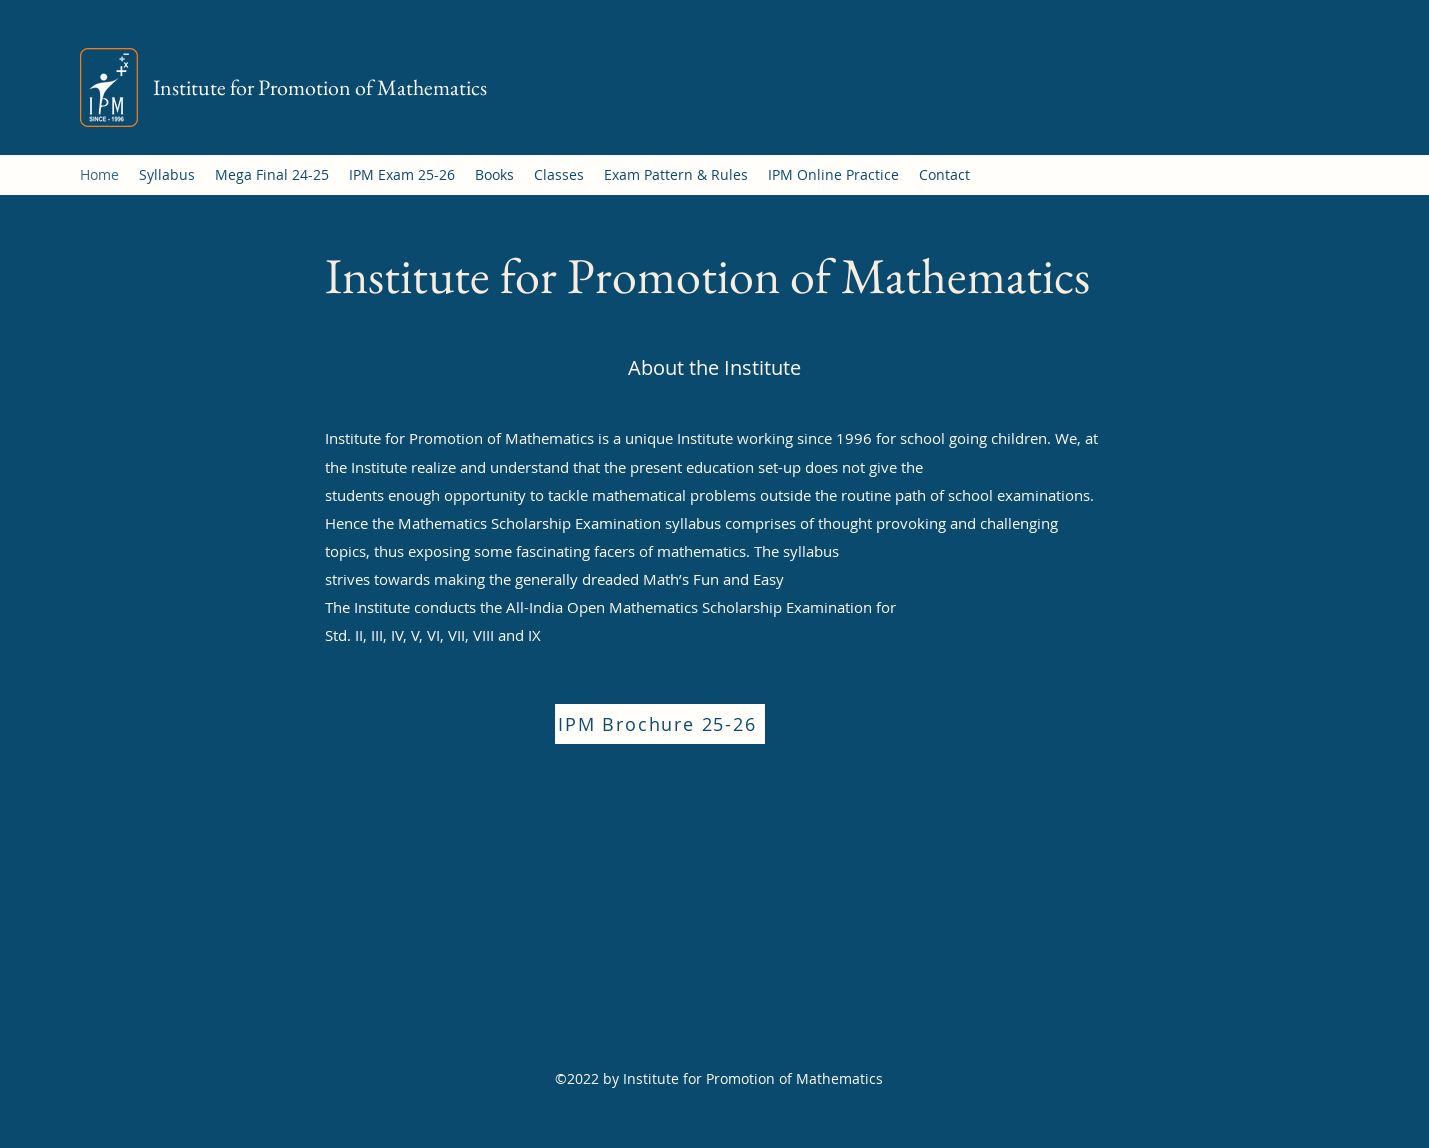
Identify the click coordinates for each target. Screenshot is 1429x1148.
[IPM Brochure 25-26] (660, 724)
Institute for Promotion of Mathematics (320, 87)
